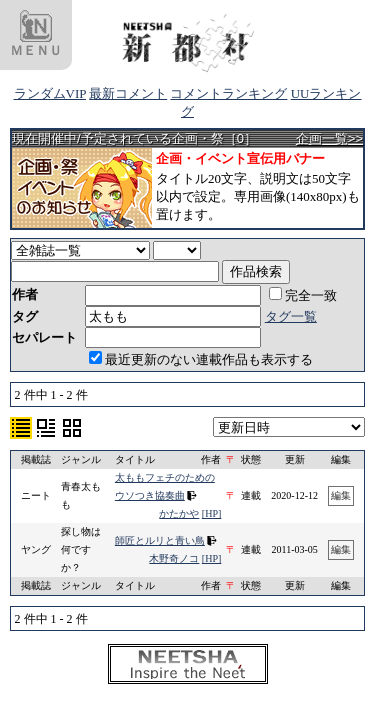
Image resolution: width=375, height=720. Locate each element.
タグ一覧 (291, 316)
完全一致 (303, 295)
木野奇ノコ (174, 558)
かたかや (179, 513)
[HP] (211, 513)
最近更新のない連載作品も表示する (201, 359)
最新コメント (128, 93)
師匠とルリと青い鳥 (160, 540)
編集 (341, 495)
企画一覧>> (329, 138)
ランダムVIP (50, 93)
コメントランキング (228, 93)
